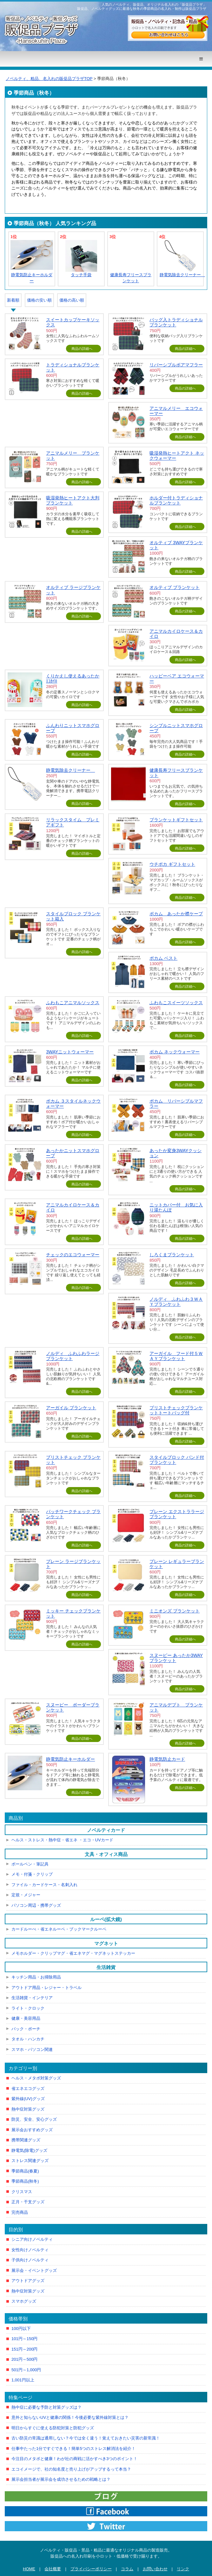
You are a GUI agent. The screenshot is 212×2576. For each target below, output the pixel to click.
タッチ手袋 (81, 274)
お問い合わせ (155, 2568)
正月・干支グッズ (27, 2201)
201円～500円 (24, 2359)
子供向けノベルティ (30, 2260)
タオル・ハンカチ (27, 2039)
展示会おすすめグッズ (32, 2129)
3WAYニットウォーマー (70, 1051)
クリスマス (21, 2191)
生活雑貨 (106, 1967)
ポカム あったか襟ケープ (176, 913)
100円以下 (21, 2328)
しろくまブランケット (171, 1254)
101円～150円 (24, 2338)
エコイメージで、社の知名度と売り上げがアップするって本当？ (71, 2469)
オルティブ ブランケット (174, 587)
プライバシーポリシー (91, 2568)
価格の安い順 (39, 300)
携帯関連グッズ (25, 2140)
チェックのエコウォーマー (72, 1254)
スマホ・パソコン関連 (32, 2049)
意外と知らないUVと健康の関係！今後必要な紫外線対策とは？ (70, 2417)
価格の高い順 (71, 300)
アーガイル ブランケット (71, 1407)
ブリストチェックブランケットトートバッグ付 (176, 1410)
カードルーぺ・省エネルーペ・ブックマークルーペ (58, 1929)
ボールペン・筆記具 (30, 1864)
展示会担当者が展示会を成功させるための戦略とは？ (60, 2479)
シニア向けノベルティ (32, 2239)
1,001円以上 (22, 2380)
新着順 (13, 300)
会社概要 (52, 2568)
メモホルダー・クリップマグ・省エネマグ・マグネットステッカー (73, 1953)
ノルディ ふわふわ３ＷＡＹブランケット (176, 1302)
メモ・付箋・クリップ (32, 1874)
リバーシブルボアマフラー (176, 364)
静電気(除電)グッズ (29, 2150)
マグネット (106, 1943)
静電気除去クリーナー (182, 274)
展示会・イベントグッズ (34, 2270)
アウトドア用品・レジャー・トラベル (46, 1987)
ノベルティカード (106, 1830)
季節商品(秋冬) (25, 2181)
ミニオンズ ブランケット (174, 1610)
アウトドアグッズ (27, 2280)
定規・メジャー (25, 1894)
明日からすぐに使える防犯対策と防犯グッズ (52, 2428)
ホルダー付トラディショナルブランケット (176, 500)
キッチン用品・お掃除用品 (36, 1977)
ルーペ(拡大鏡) (106, 1919)
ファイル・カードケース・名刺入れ (44, 1884)
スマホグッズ (23, 2301)
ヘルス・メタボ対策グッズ (36, 2078)
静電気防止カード (167, 1759)
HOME (29, 2568)
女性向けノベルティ (30, 2249)
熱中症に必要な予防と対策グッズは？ (46, 2407)
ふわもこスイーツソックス (176, 1002)
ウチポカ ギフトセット (172, 864)
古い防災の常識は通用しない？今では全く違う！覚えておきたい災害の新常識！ (85, 2438)
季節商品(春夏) (25, 2171)
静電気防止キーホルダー (70, 1759)
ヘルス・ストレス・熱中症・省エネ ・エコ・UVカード (62, 1840)
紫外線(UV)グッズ (28, 2098)
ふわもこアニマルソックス (72, 1002)
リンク (183, 2568)
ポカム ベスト (163, 958)
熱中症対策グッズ (27, 2109)
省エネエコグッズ (27, 2088)
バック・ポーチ (25, 2028)
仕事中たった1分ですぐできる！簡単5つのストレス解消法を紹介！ (73, 2448)
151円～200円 (24, 2349)
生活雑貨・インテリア (32, 1997)
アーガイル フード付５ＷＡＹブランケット (176, 1356)
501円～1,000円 (26, 2369)
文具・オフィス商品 (106, 1854)
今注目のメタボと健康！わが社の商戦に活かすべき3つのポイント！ (74, 2458)
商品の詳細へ (81, 348)
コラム (127, 2568)
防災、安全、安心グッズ (34, 2119)
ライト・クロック (27, 2008)
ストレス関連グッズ (30, 2160)
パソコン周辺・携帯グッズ (36, 1905)
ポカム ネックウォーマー (174, 1051)
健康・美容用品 (25, 2018)
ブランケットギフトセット (176, 819)
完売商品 (19, 2212)
